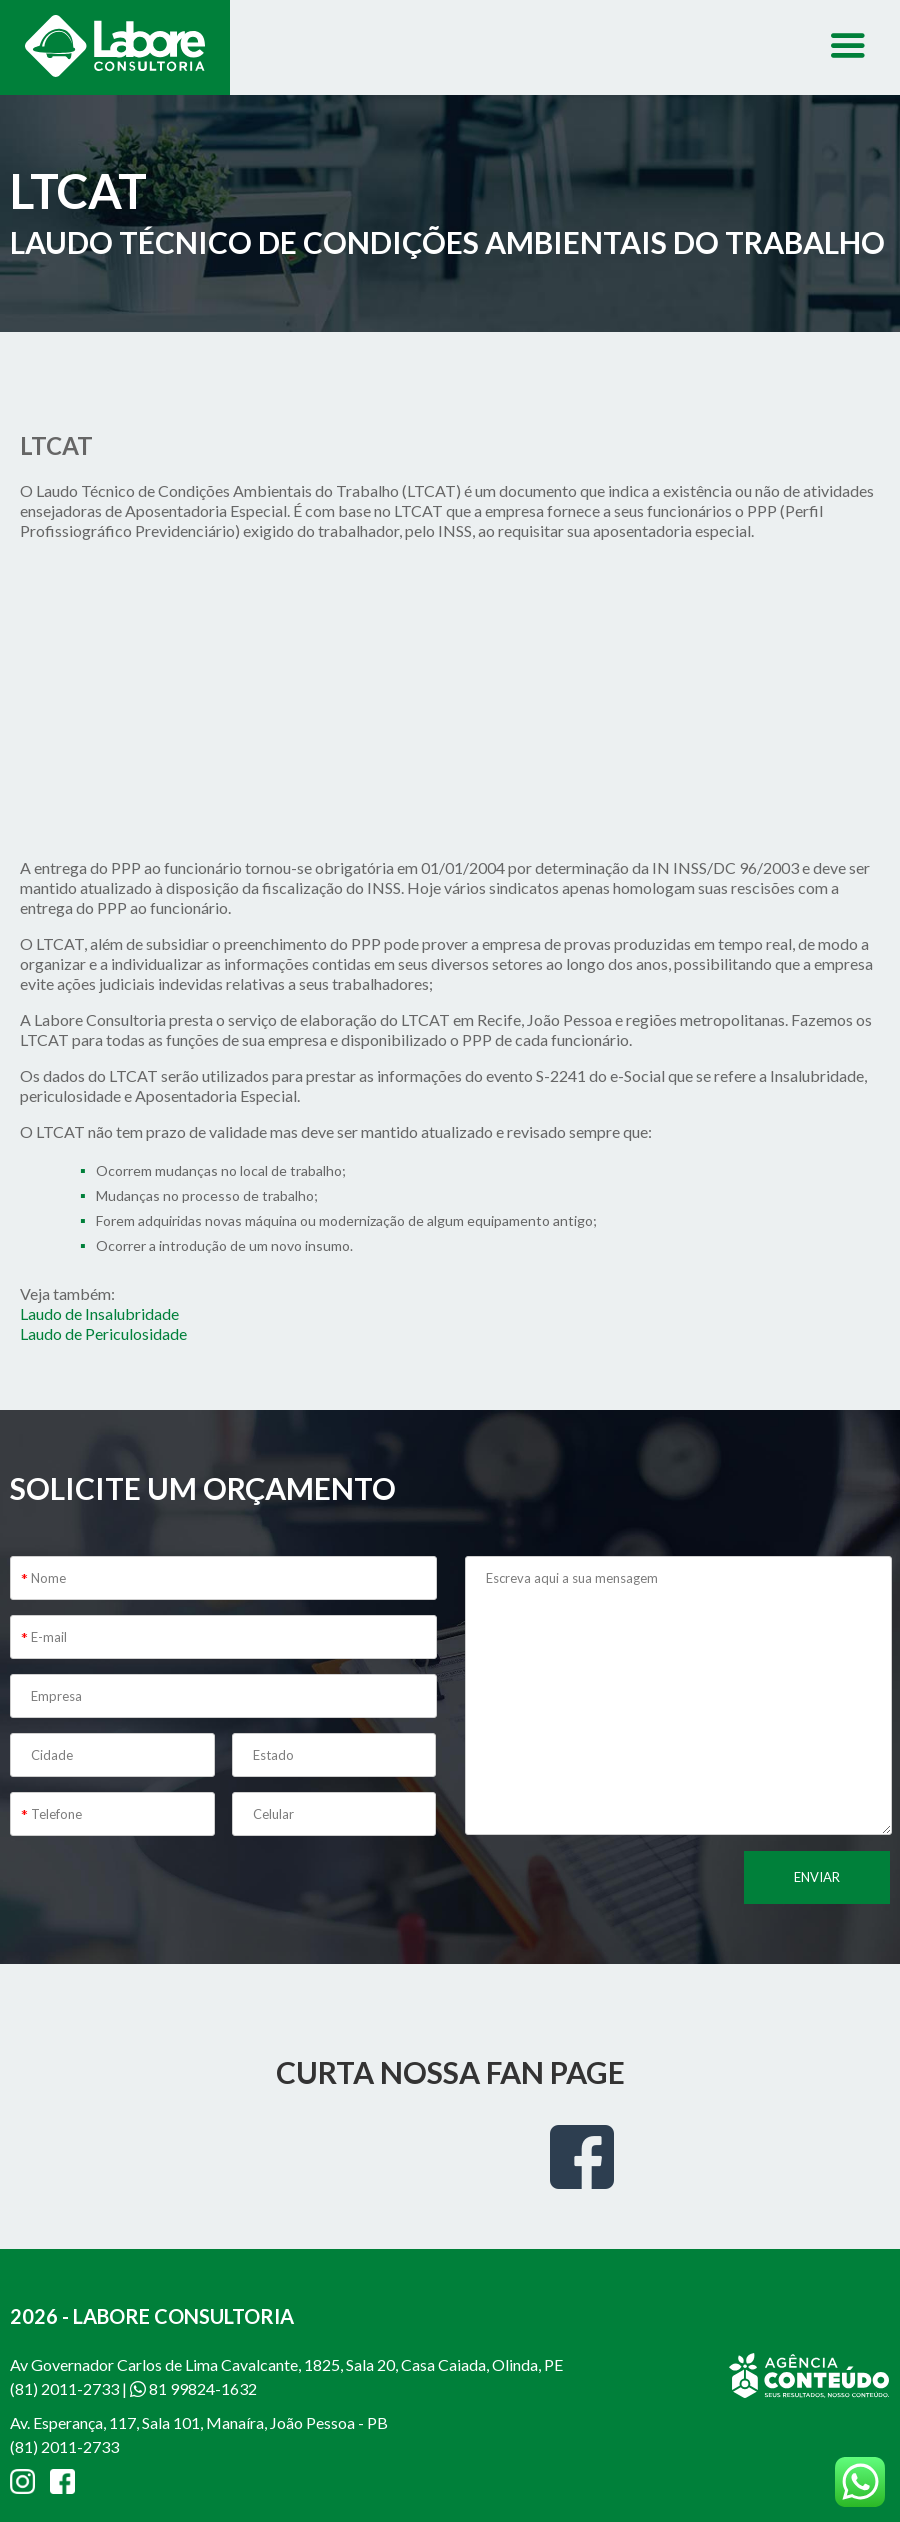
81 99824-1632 (193, 2388)
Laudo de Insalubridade (99, 1313)
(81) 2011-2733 (64, 2388)
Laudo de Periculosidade (103, 1333)
